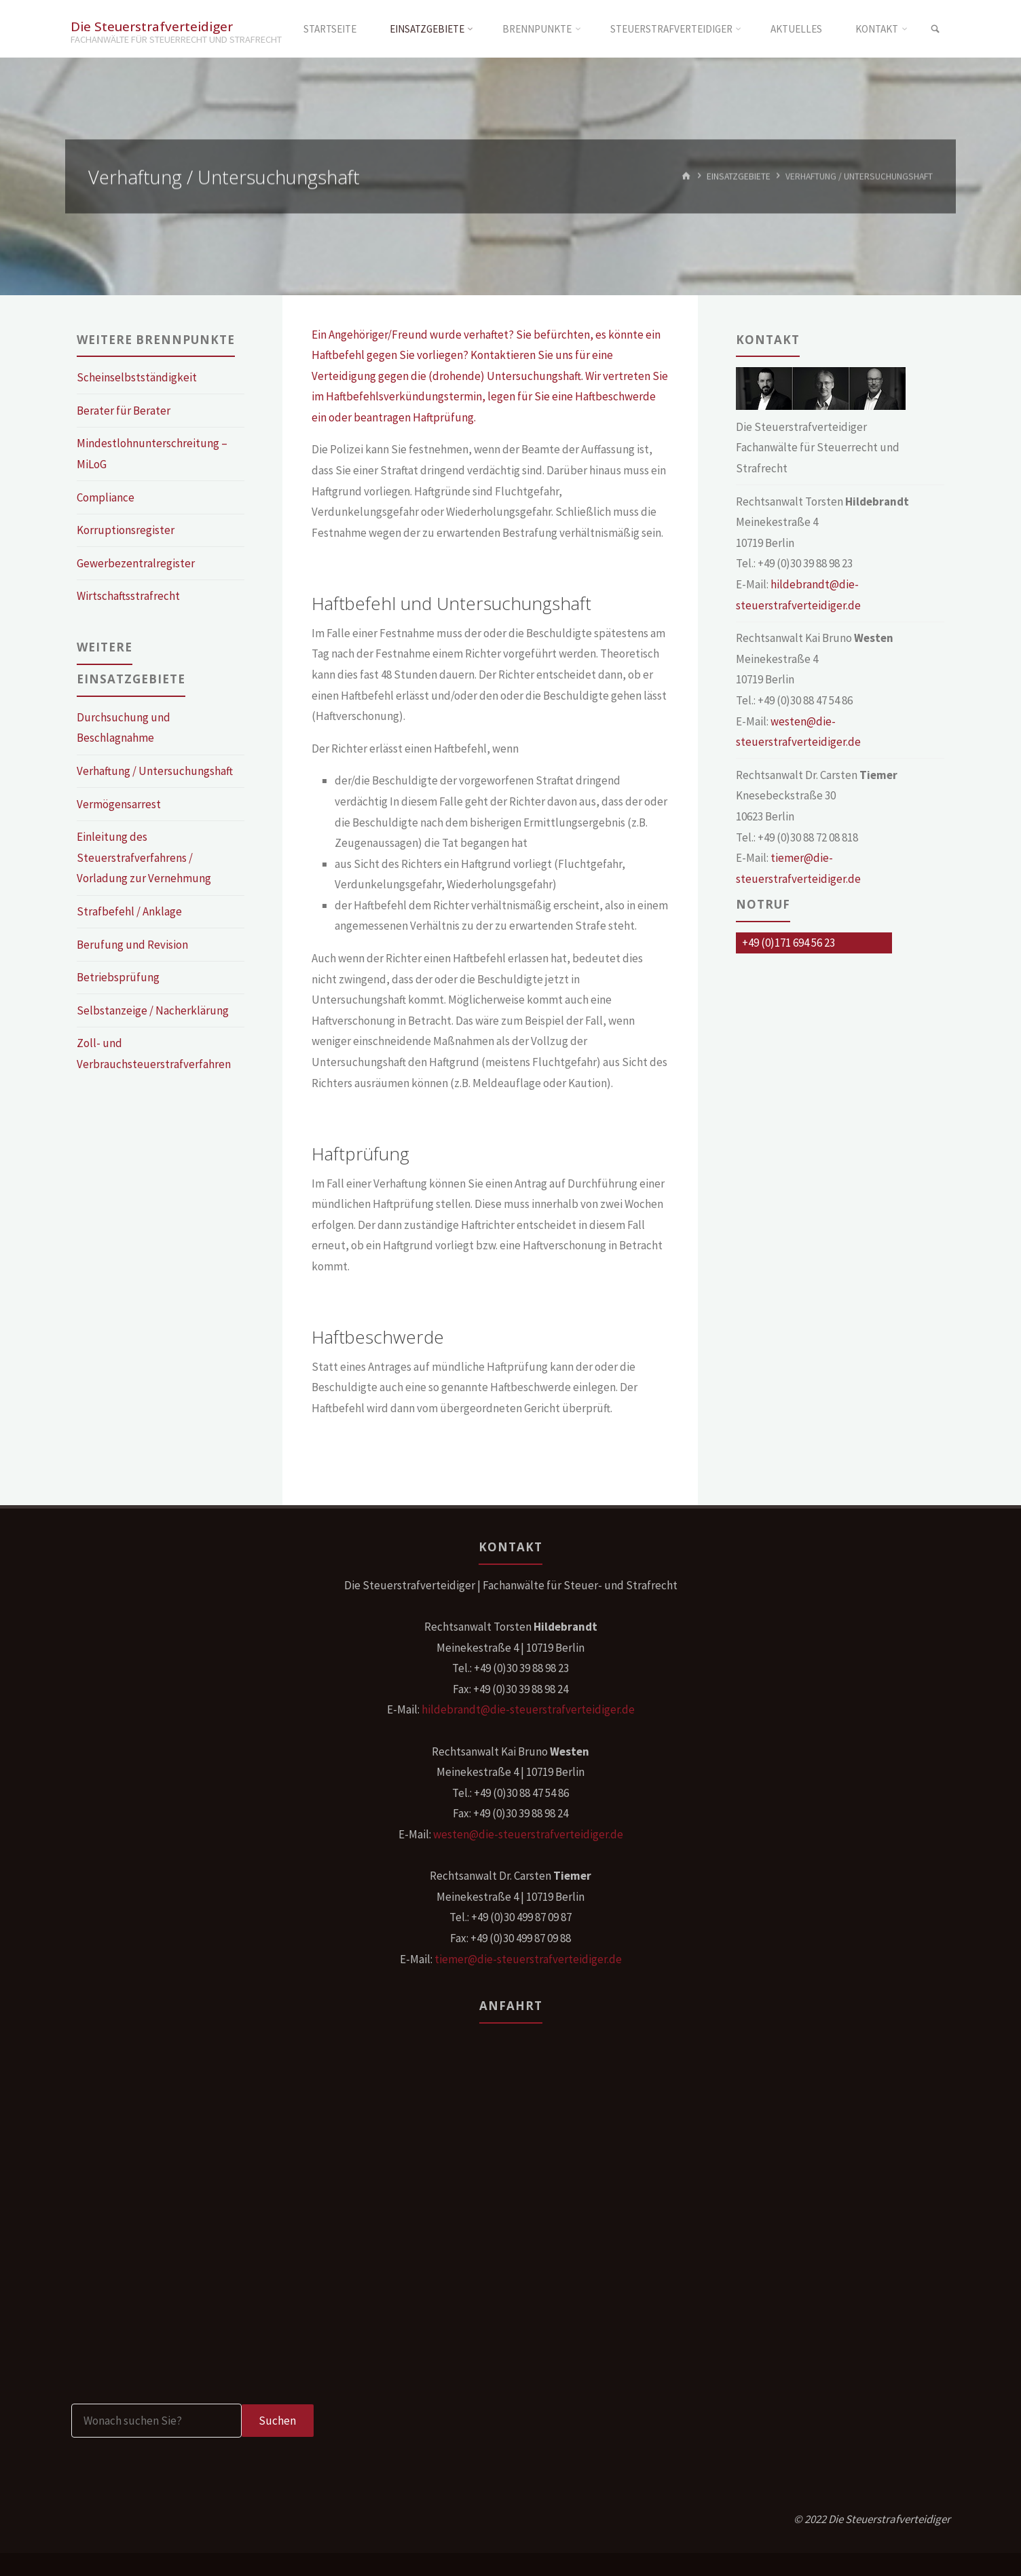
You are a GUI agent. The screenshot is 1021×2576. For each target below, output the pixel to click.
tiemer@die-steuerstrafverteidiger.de (528, 1959)
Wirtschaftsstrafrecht (128, 595)
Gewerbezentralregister (136, 563)
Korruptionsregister (125, 530)
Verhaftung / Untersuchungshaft (155, 770)
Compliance (105, 497)
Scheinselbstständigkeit (137, 377)
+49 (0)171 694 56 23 (788, 942)
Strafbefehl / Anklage (129, 911)
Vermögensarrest (119, 804)
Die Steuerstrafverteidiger (152, 25)
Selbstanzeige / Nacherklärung (153, 1010)
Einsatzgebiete (739, 176)
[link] (935, 29)
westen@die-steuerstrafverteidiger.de (528, 1834)
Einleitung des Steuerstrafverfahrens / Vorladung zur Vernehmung (144, 857)
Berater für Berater (123, 410)
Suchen (277, 2420)
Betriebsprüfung (118, 977)
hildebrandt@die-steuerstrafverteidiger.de (528, 1709)
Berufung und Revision (132, 944)
